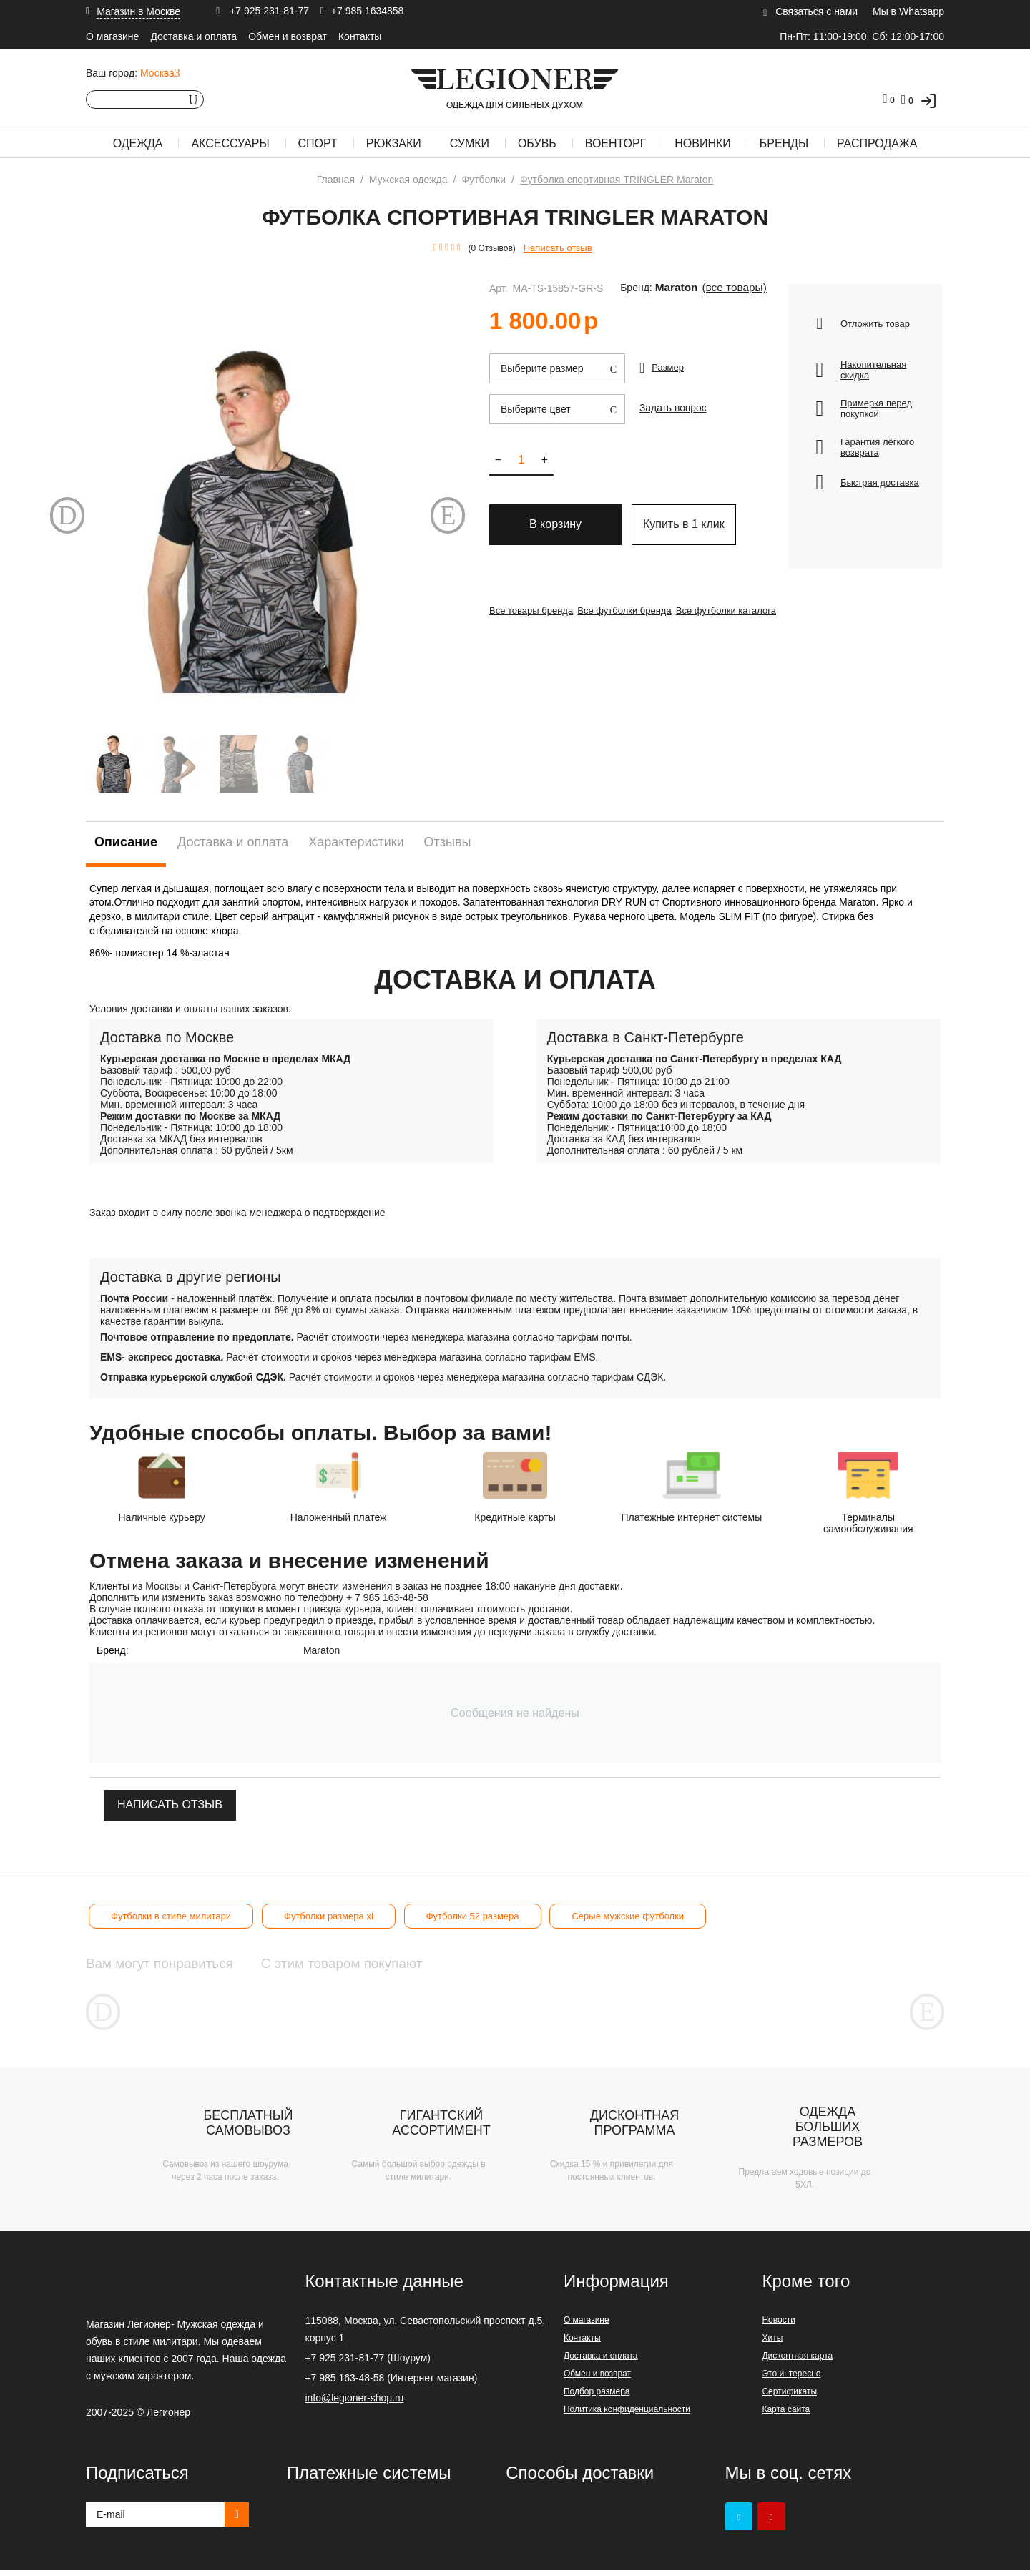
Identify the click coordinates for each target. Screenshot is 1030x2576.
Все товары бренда (531, 610)
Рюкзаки (393, 143)
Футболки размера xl (328, 1916)
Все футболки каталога (744, 610)
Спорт (318, 143)
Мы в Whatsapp (908, 11)
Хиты (772, 2344)
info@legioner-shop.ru (354, 2404)
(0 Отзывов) (492, 248)
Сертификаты (789, 2398)
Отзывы (447, 842)
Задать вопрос (670, 406)
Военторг (616, 143)
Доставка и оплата (193, 36)
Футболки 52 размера (472, 1916)
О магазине (112, 36)
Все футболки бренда (633, 610)
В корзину (555, 528)
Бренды (784, 143)
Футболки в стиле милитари (171, 1916)
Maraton (672, 288)
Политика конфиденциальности (627, 2416)
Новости (778, 2326)
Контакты (359, 36)
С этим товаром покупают (418, 1963)
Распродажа (877, 143)
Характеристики (355, 842)
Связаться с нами (816, 11)
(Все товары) (717, 288)
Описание (125, 842)
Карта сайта (786, 2416)
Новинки (703, 143)
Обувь (537, 143)
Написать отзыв (558, 248)
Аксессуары (230, 143)
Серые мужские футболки (628, 1916)
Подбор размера (597, 2398)
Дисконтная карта (797, 2362)
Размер (668, 367)
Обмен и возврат (287, 36)
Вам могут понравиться (179, 1963)
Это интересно (791, 2380)
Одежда (138, 143)
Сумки (469, 143)
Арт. (498, 288)
